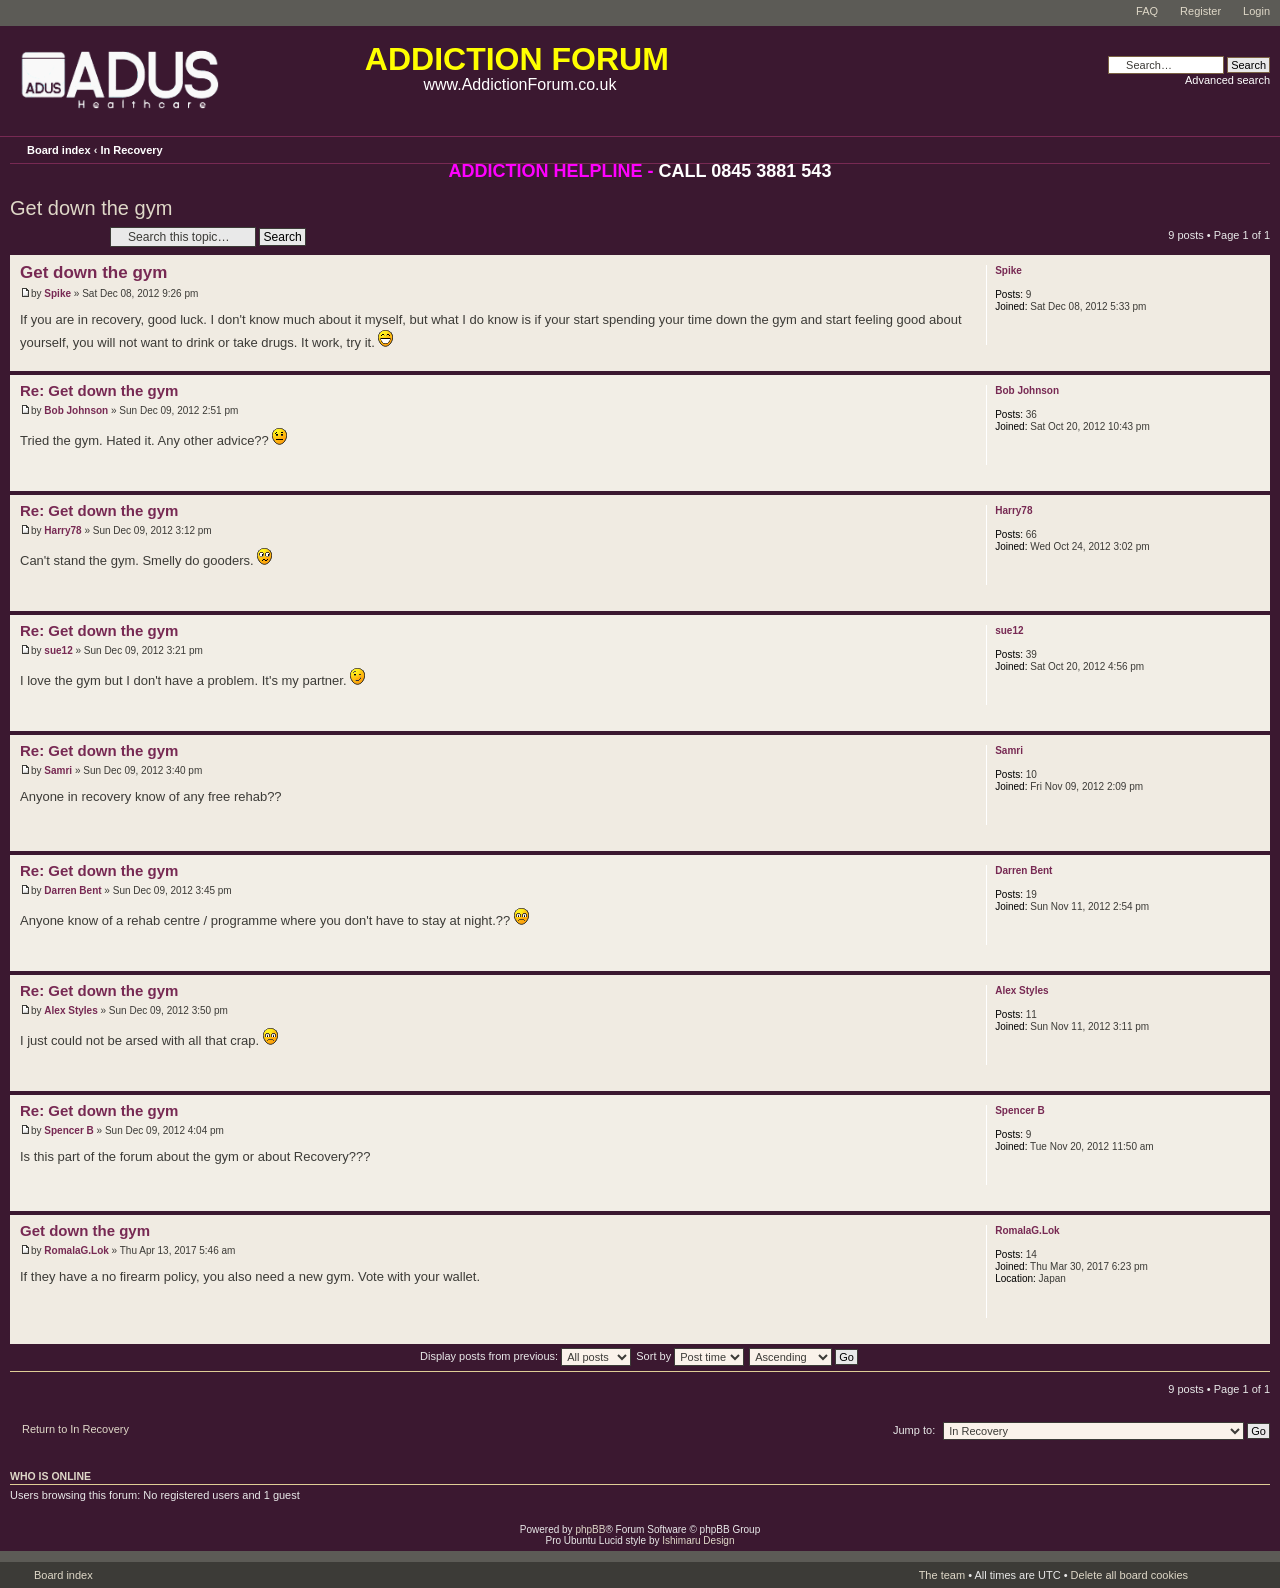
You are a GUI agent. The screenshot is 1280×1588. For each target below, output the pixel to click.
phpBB (590, 1529)
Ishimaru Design (698, 1540)
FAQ (1147, 11)
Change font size (1255, 149)
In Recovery (131, 150)
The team (942, 1575)
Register (1200, 11)
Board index (59, 150)
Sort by (690, 1356)
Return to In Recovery (75, 1429)
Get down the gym (91, 208)
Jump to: (914, 1430)
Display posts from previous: (525, 1356)
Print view (1227, 147)
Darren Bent (72, 890)
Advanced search (1227, 80)
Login (1256, 11)
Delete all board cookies (1129, 1575)
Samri (58, 770)
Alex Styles (70, 1010)
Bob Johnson (76, 410)
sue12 (58, 650)
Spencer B (68, 1130)
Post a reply (55, 236)
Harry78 (62, 530)
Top (1254, 360)
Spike (57, 293)
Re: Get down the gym (99, 390)
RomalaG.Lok (76, 1250)
